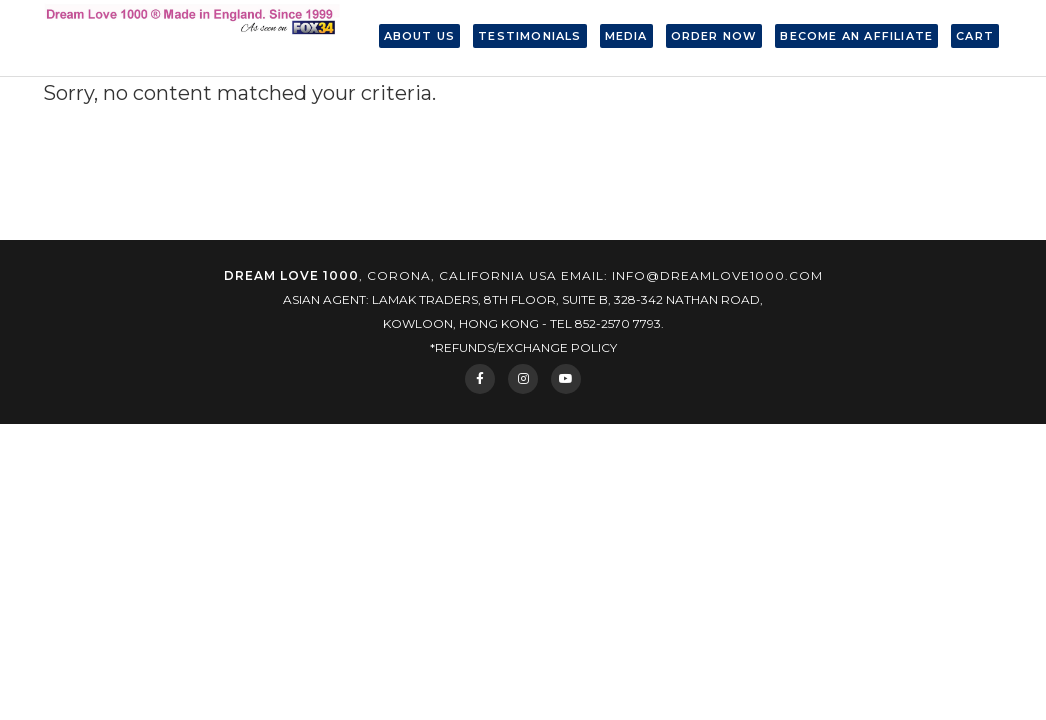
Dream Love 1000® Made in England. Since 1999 (193, 38)
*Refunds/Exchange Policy (523, 347)
